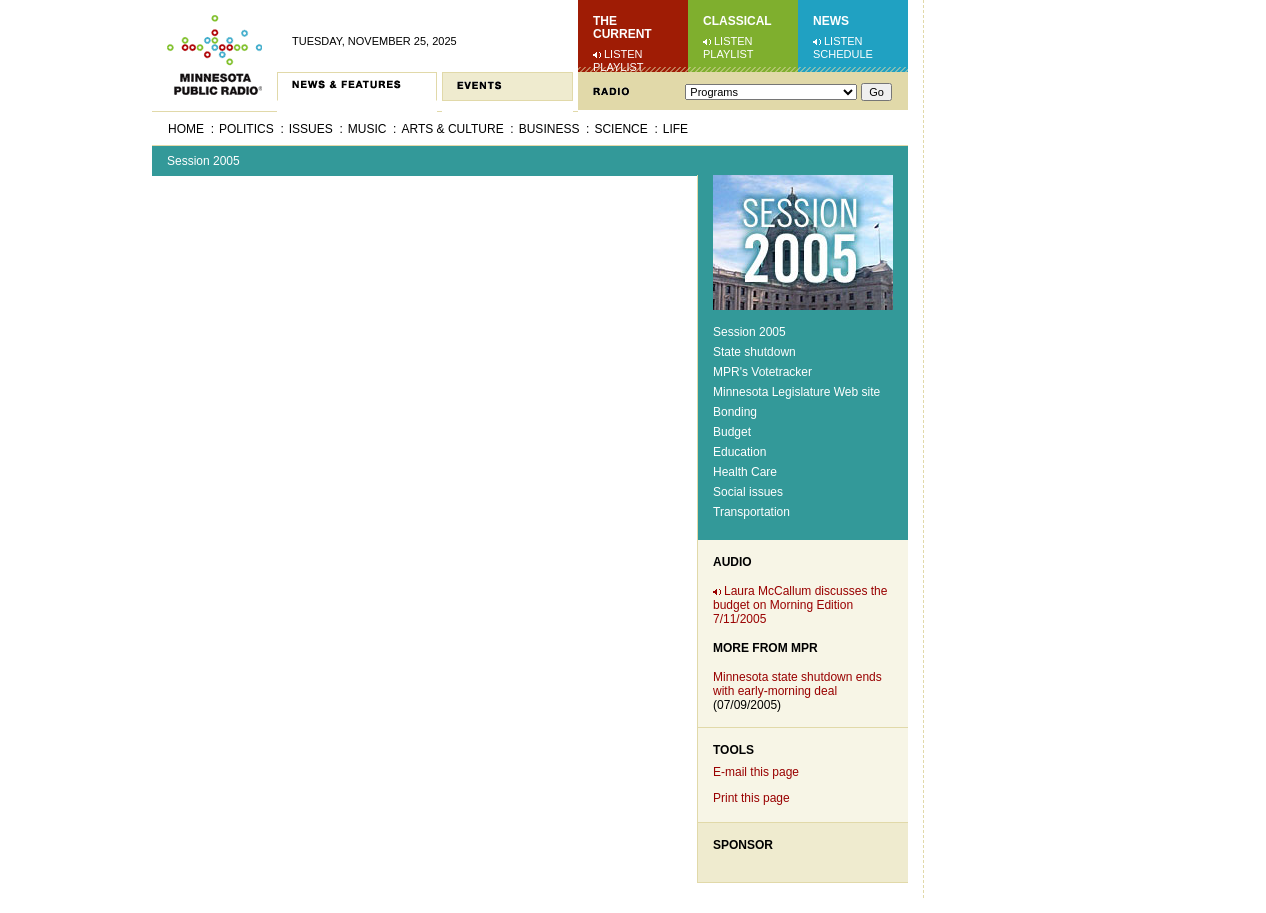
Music (367, 129)
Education (739, 452)
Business (549, 129)
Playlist (618, 67)
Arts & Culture (452, 129)
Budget (732, 432)
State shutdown (754, 352)
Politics (246, 129)
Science (620, 129)
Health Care (745, 472)
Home (186, 129)
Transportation (751, 512)
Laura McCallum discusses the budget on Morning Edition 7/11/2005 (800, 605)
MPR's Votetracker (762, 372)
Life (675, 129)
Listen (623, 54)
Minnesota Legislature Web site (796, 392)
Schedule (843, 54)
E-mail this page (756, 772)
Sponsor (743, 845)
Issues (311, 129)
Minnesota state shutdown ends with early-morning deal (797, 684)
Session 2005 (203, 161)
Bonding (735, 412)
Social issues (748, 492)
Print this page (751, 798)
